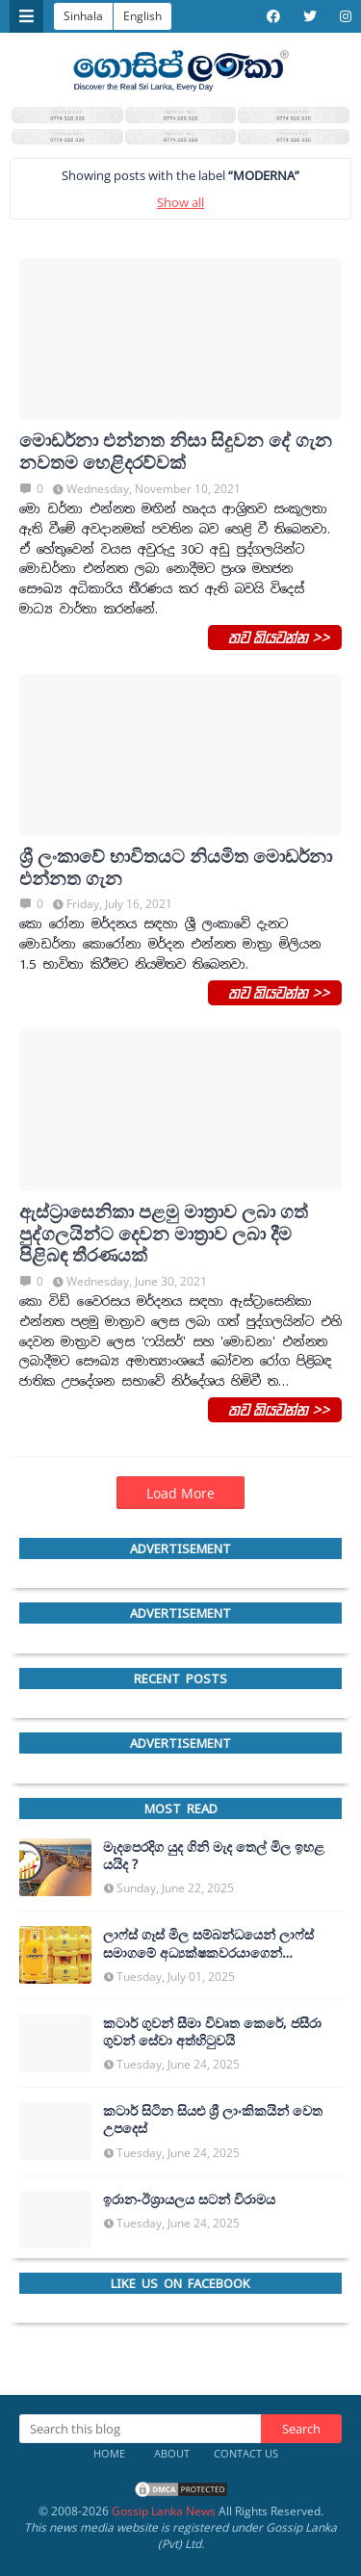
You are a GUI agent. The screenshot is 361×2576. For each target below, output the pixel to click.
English (142, 16)
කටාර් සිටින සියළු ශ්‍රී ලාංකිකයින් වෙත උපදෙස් (212, 2119)
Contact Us (246, 2453)
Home (109, 2453)
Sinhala (83, 16)
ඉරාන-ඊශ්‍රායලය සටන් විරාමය (189, 2199)
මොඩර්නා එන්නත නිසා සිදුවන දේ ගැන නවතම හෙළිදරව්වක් (175, 451)
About (172, 2453)
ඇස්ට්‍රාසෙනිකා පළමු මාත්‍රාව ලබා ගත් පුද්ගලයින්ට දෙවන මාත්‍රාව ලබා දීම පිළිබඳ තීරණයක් (163, 1233)
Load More (180, 1493)
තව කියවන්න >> (274, 636)
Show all (180, 202)
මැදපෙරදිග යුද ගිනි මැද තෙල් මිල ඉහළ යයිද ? (213, 1855)
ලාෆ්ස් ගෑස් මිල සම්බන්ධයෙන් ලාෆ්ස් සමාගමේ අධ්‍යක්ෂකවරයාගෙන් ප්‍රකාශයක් (208, 1943)
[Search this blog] (140, 2428)
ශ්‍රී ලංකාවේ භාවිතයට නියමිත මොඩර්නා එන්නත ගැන (175, 868)
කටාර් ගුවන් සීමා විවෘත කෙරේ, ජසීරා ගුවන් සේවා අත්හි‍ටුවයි (212, 2032)
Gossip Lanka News (164, 2511)
